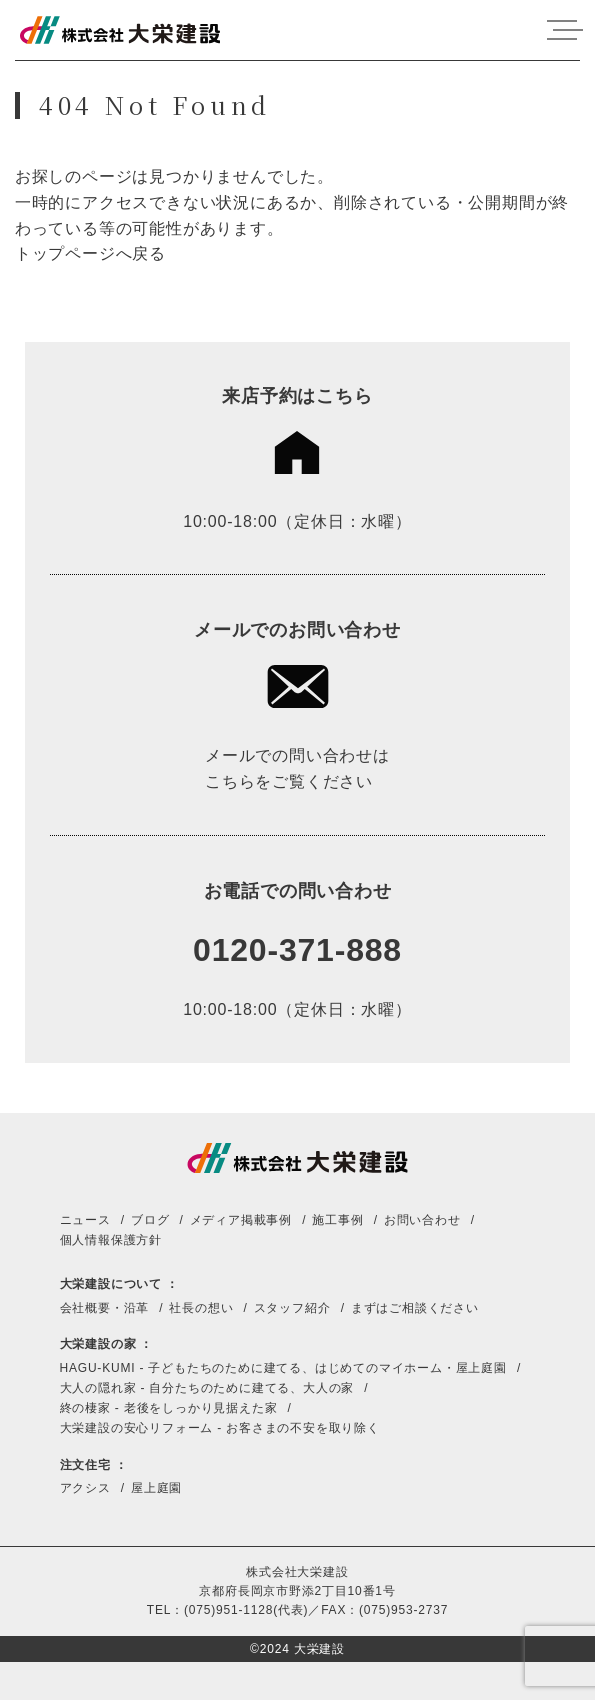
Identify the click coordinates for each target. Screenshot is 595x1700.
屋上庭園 (156, 1488)
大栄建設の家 (98, 1344)
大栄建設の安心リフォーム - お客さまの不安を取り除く (220, 1428)
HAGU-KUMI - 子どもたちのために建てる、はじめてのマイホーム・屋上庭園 (283, 1368)
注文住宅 (85, 1465)
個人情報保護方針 (111, 1240)
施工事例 (337, 1220)
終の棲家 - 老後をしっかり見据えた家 (169, 1408)
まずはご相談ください (415, 1308)
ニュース (85, 1220)
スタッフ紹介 (292, 1308)
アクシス (85, 1488)
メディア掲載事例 (241, 1220)
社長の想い (201, 1308)
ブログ (150, 1220)
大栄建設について (111, 1284)
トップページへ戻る (90, 253)
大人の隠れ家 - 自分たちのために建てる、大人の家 (207, 1388)
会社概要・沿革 (105, 1308)
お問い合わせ (422, 1220)
